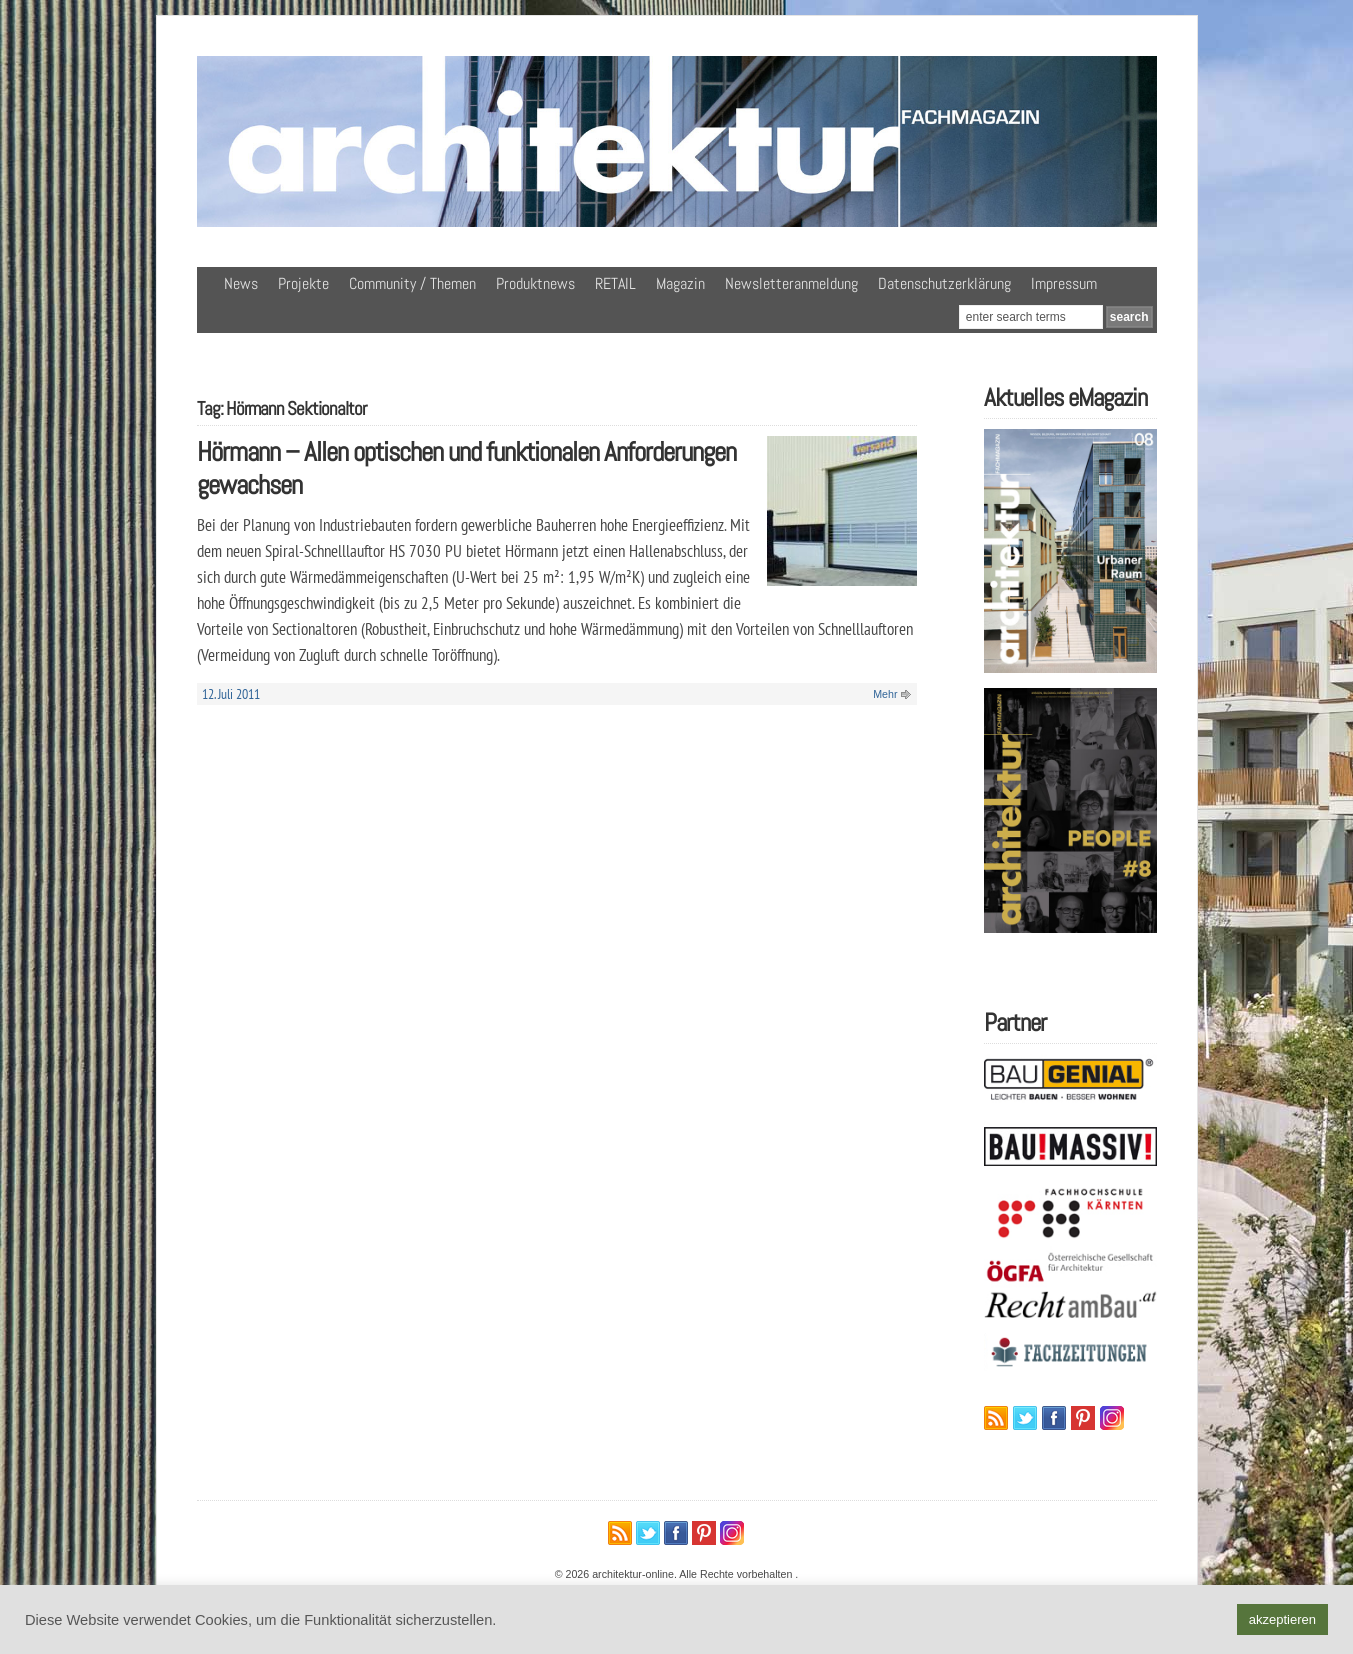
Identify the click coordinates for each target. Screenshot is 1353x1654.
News (241, 283)
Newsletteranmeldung (791, 283)
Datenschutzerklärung (944, 283)
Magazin (680, 283)
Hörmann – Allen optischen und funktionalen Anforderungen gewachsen (466, 468)
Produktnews (535, 283)
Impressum (1064, 283)
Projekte (303, 283)
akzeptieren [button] (1282, 1619)
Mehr (885, 694)
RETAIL (615, 283)
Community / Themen (412, 283)
